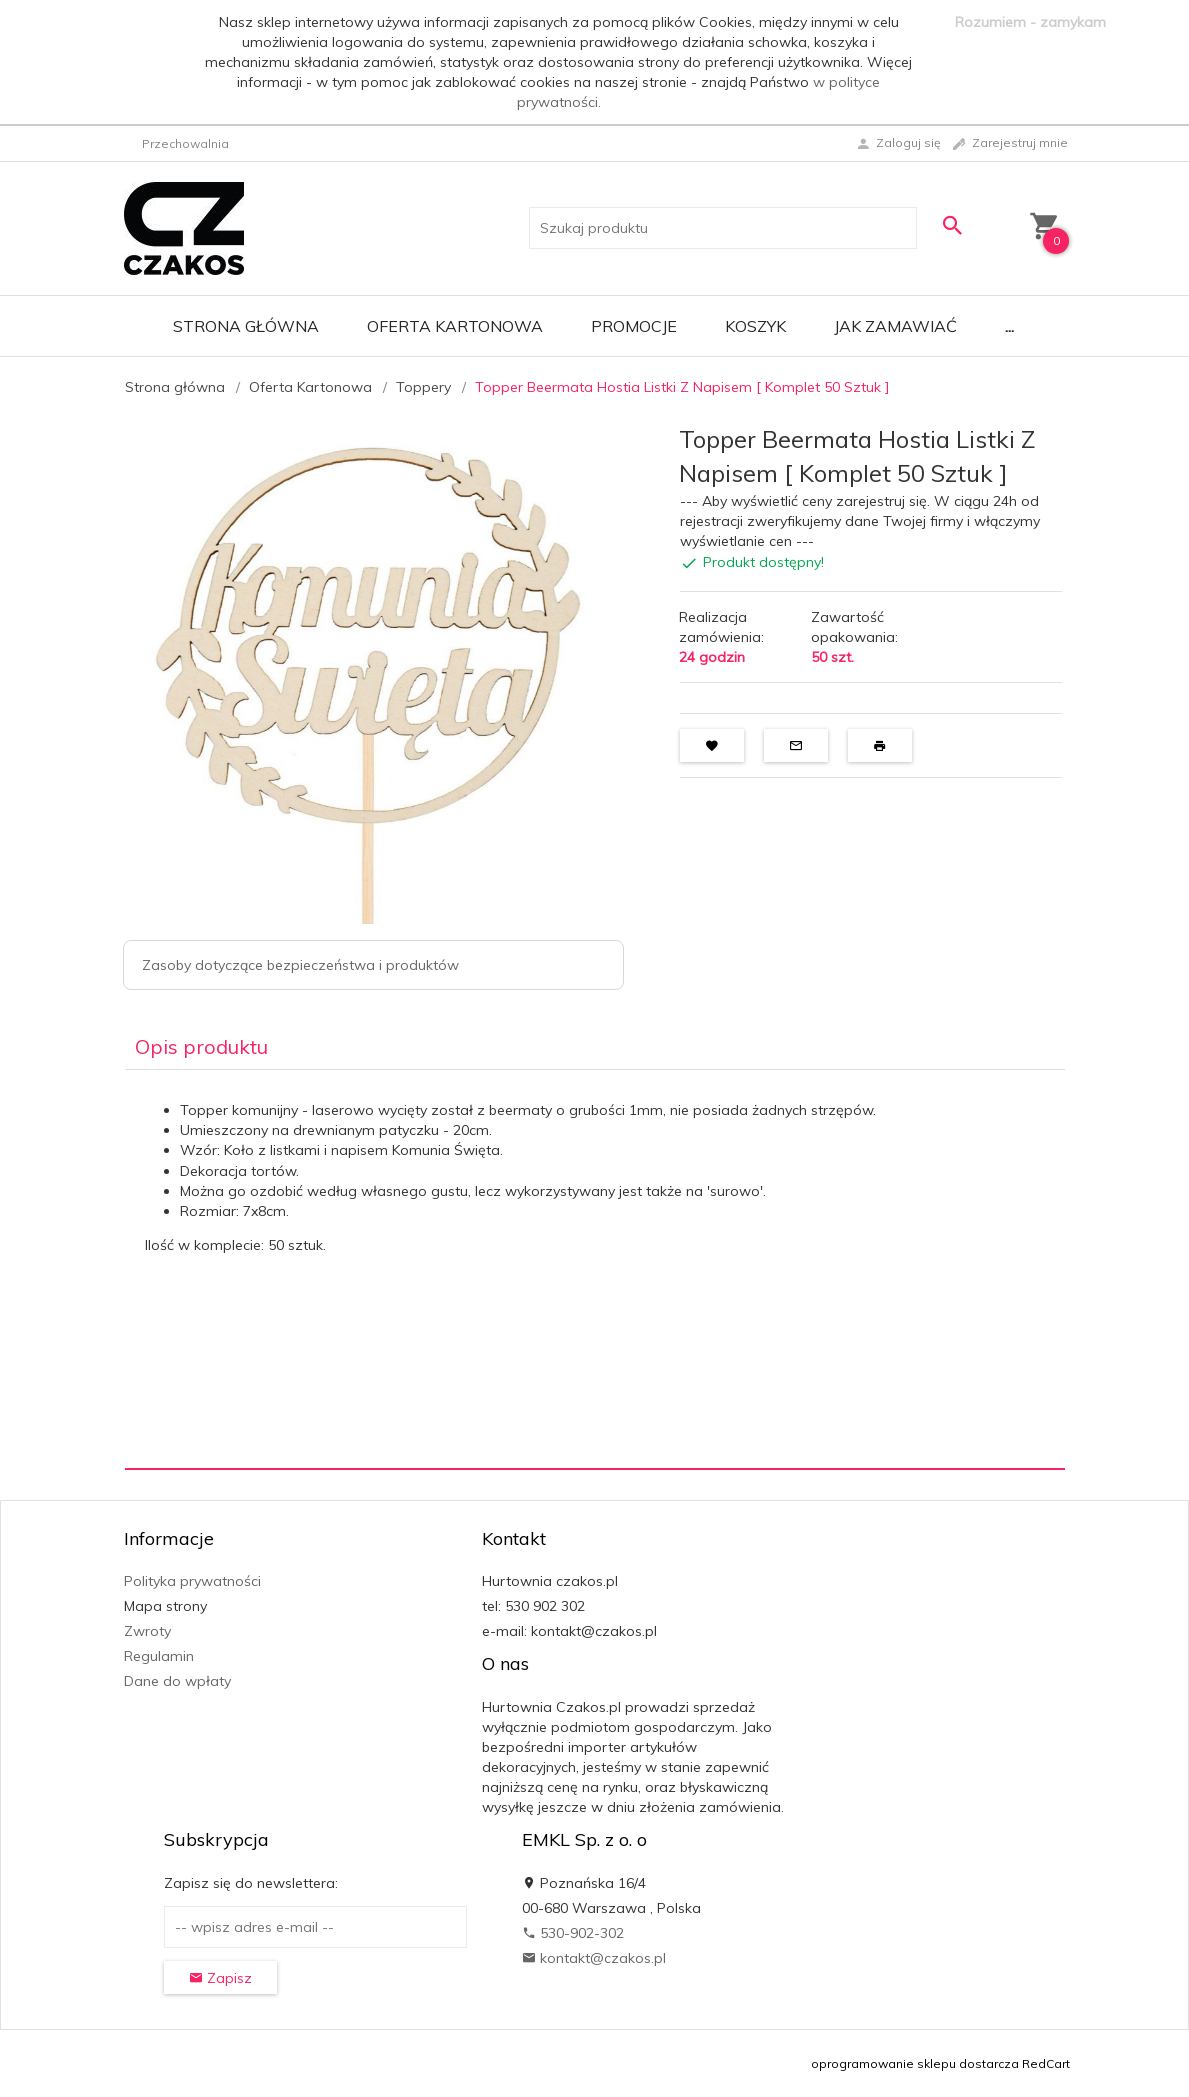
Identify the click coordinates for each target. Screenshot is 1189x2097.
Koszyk (755, 326)
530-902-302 (573, 1933)
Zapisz (220, 1978)
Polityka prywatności (192, 1581)
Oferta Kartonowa (455, 326)
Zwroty (147, 1631)
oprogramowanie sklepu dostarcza (915, 2063)
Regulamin (159, 1656)
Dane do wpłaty (177, 1681)
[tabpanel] (595, 1269)
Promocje (634, 326)
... (1009, 326)
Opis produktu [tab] (201, 1046)
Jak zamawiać (895, 326)
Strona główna (246, 326)
